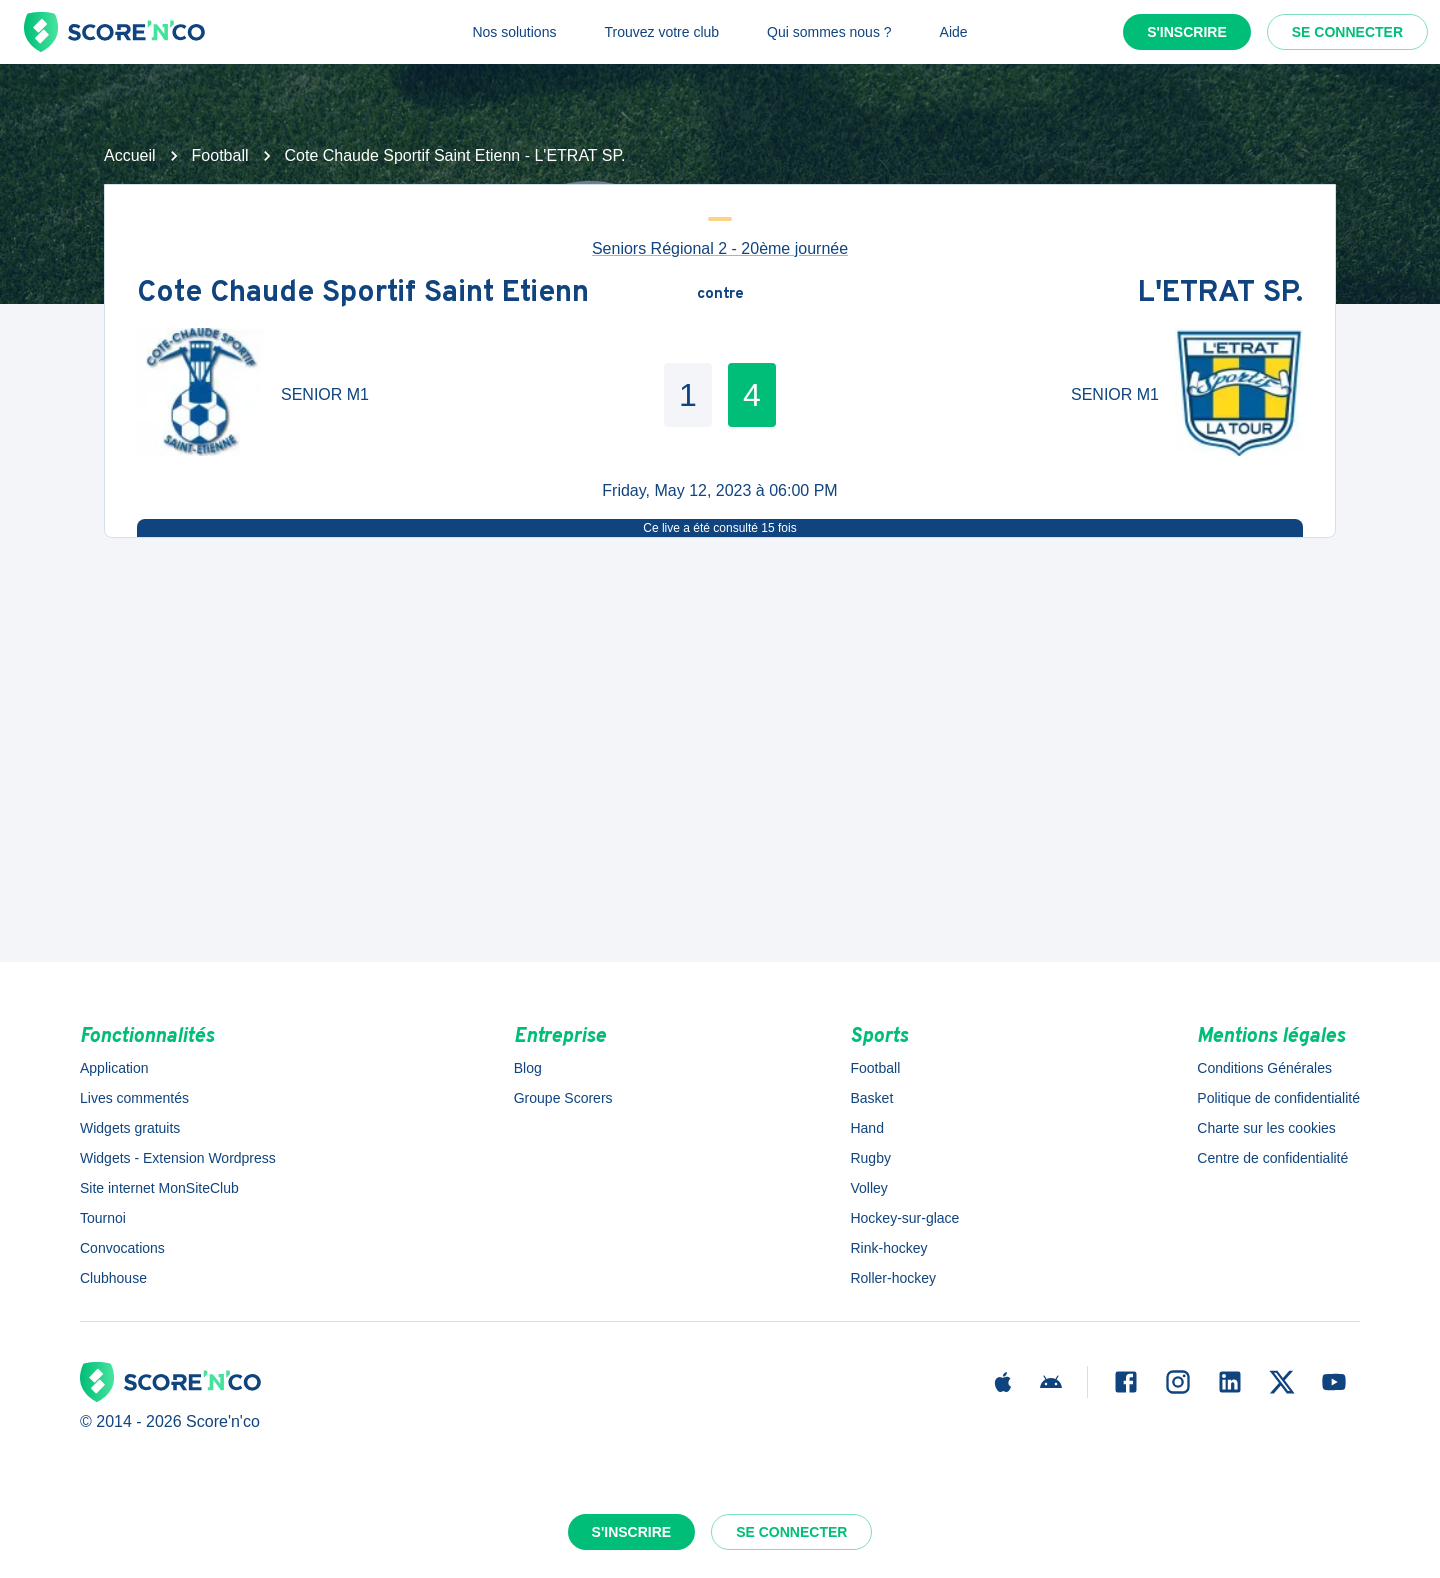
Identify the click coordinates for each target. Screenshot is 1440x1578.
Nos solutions (514, 32)
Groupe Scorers (563, 1098)
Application (114, 1068)
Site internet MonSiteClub (159, 1188)
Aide (954, 32)
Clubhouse (113, 1278)
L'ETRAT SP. (1220, 294)
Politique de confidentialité (1278, 1098)
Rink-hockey (888, 1248)
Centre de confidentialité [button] (1272, 1158)
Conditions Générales (1264, 1068)
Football (220, 155)
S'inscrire (1187, 32)
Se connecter (1347, 32)
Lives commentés (134, 1098)
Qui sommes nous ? (829, 32)
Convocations (122, 1248)
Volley (868, 1188)
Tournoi (103, 1218)
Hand (866, 1128)
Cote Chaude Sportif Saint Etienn (363, 294)
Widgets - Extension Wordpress (178, 1158)
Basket (871, 1098)
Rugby (870, 1158)
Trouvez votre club (661, 32)
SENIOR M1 (325, 394)
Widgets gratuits (130, 1128)
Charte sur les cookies (1266, 1128)
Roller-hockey (893, 1278)
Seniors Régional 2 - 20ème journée (720, 248)
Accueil (130, 155)
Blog (528, 1068)
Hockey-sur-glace (904, 1218)
